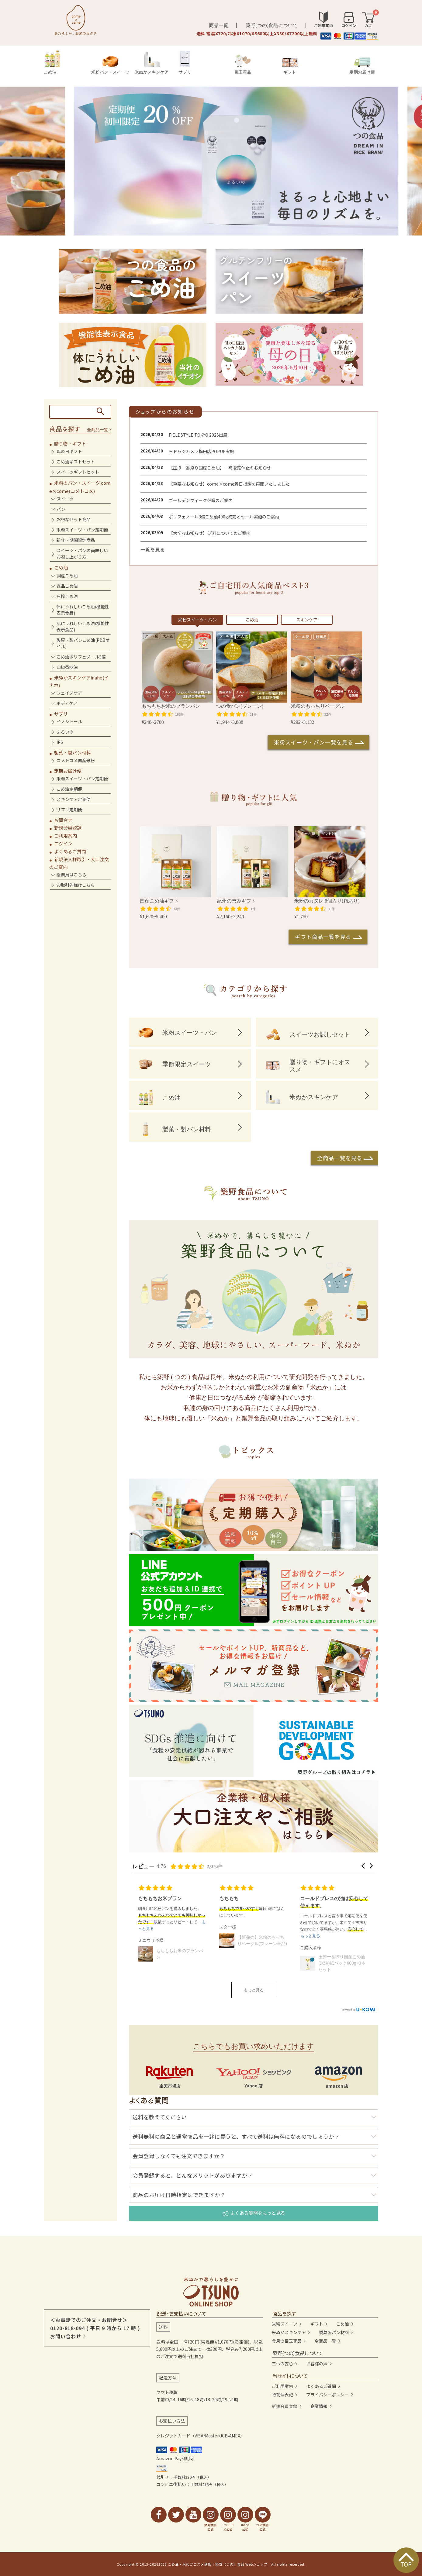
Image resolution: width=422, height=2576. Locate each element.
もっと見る (254, 1990)
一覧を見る (152, 549)
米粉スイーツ (284, 2324)
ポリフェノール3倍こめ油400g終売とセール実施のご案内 (224, 517)
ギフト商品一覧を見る (323, 937)
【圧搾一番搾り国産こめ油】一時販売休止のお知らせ (220, 468)
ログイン (63, 843)
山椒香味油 (67, 667)
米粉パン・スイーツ (110, 65)
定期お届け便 (362, 65)
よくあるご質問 (70, 851)
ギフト (290, 66)
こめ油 (52, 62)
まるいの (65, 732)
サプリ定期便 (69, 810)
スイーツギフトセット (78, 472)
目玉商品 (242, 64)
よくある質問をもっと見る (253, 2213)
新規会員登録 (67, 827)
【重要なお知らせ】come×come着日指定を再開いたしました (229, 484)
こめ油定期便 (69, 789)
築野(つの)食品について (272, 25)
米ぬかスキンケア (152, 63)
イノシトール (69, 721)
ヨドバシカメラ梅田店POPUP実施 (201, 451)
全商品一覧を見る (339, 1158)
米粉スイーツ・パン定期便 (82, 530)
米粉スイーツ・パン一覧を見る (313, 742)
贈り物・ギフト (70, 443)
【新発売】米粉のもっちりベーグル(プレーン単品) (262, 1940)
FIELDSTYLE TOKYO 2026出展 (198, 435)
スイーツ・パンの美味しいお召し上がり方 (82, 553)
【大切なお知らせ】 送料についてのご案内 (210, 533)
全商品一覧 (97, 430)
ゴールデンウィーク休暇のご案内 (201, 500)
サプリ (184, 62)
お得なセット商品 (74, 519)
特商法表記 (282, 2395)
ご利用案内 (65, 835)
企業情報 (318, 2406)
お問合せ (63, 820)
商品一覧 (218, 25)
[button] (363, 1866)
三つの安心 (282, 2364)
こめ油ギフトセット (76, 462)
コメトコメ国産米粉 (76, 760)
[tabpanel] (211, 161)
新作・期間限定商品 (76, 540)
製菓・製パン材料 (72, 752)
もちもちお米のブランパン (179, 1953)
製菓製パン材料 (334, 2332)
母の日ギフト (69, 451)
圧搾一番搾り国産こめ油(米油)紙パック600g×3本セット (341, 1963)
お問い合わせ (65, 2336)
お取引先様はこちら (76, 885)
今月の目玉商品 (287, 2341)
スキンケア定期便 (74, 799)
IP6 (60, 742)
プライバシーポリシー (327, 2395)
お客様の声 (316, 2364)
